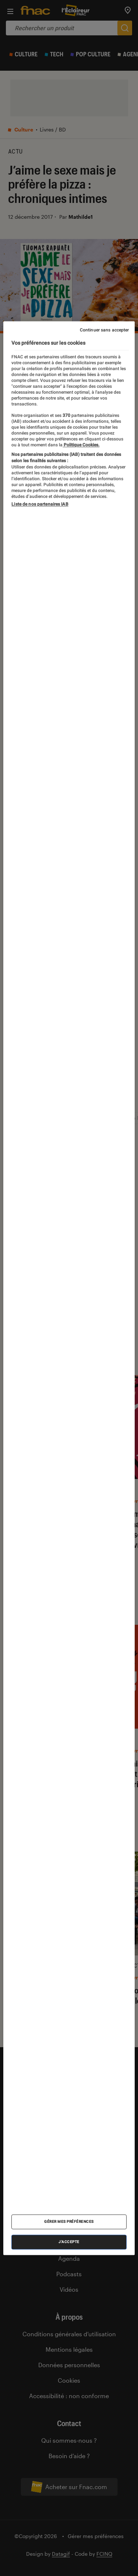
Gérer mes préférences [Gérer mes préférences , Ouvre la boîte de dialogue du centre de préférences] (69, 2222)
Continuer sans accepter (104, 330)
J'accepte (69, 2242)
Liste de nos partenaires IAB (39, 504)
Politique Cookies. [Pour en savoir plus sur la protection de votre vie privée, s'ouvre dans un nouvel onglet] (81, 444)
